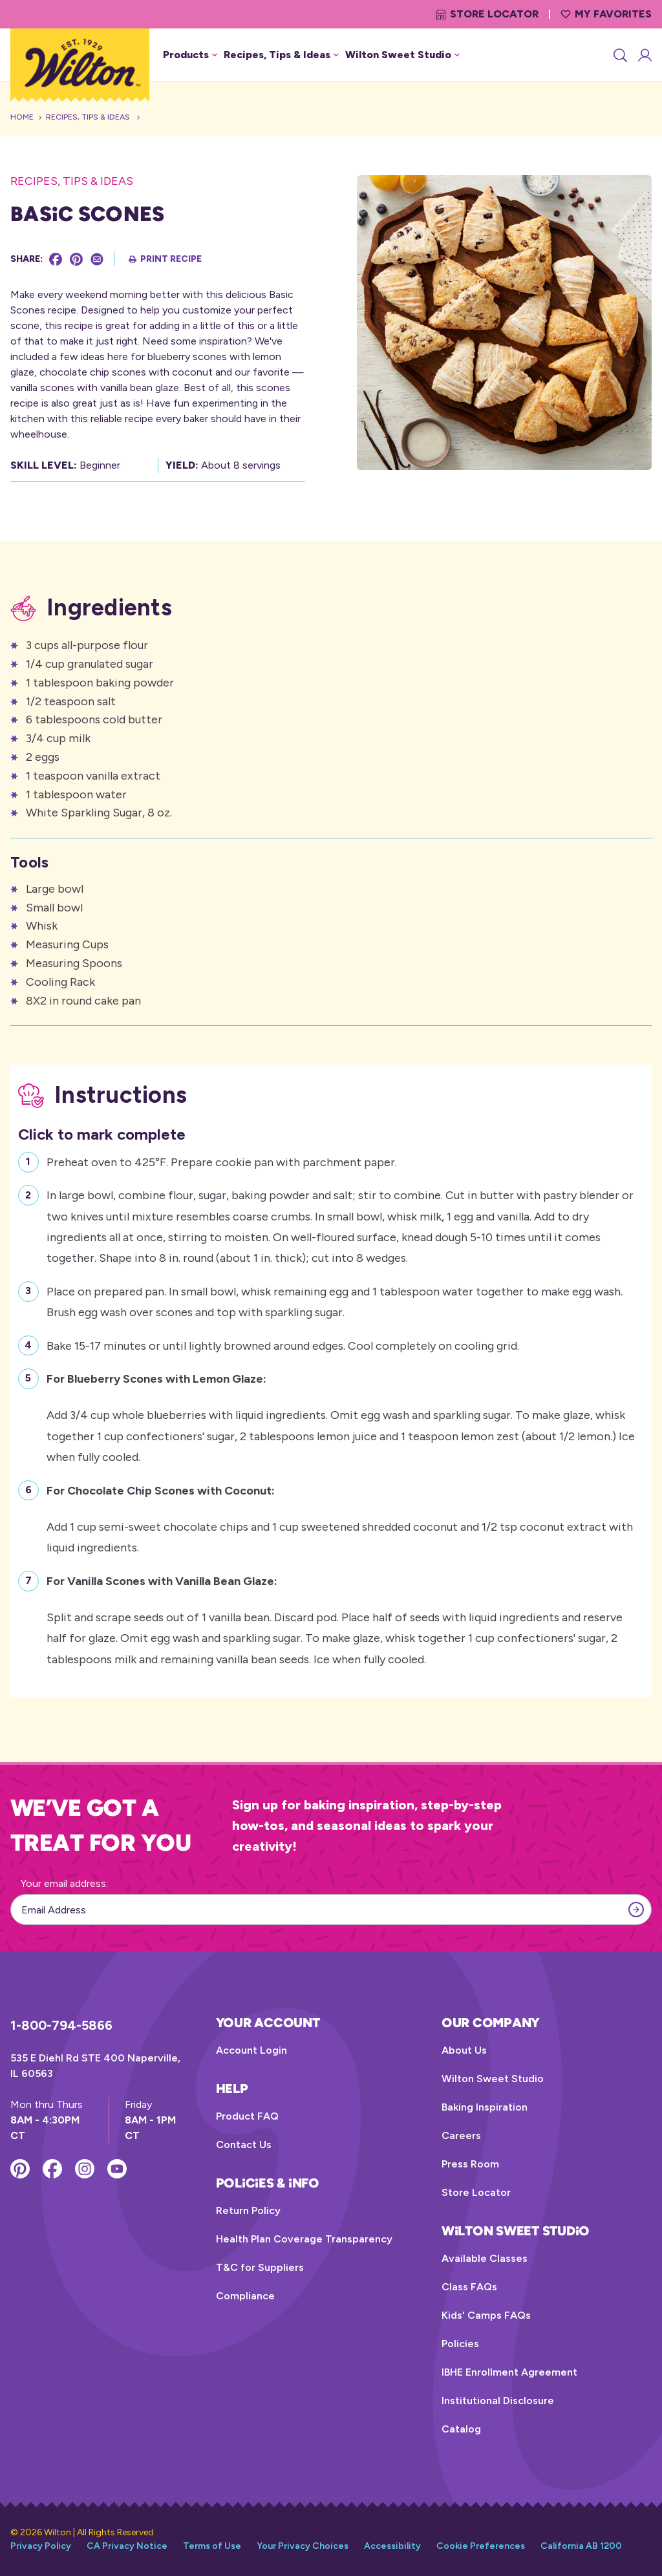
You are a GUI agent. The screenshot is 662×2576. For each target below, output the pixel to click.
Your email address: (64, 1883)
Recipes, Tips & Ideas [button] (281, 54)
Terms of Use (212, 2545)
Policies (460, 2343)
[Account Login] (644, 55)
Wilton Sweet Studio (493, 2078)
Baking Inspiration (485, 2107)
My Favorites (606, 14)
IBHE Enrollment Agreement (509, 2372)
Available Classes (485, 2258)
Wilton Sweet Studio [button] (402, 54)
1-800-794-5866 (61, 2025)
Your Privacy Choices (302, 2545)
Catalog (461, 2429)
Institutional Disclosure (498, 2400)
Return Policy (248, 2210)
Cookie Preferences (480, 2545)
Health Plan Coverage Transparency (304, 2239)
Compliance (245, 2296)
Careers (461, 2135)
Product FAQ (247, 2116)
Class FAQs (469, 2287)
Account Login (251, 2050)
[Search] (619, 55)
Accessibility (392, 2545)
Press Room (470, 2164)
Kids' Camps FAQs (486, 2315)
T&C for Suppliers (260, 2267)
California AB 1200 (581, 2545)
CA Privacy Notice (127, 2545)
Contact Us (244, 2144)
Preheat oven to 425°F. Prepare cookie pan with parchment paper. (222, 1160)
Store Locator (487, 14)
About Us (464, 2050)
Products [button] (190, 54)
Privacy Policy (40, 2545)
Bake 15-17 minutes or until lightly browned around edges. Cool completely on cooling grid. (283, 1344)
